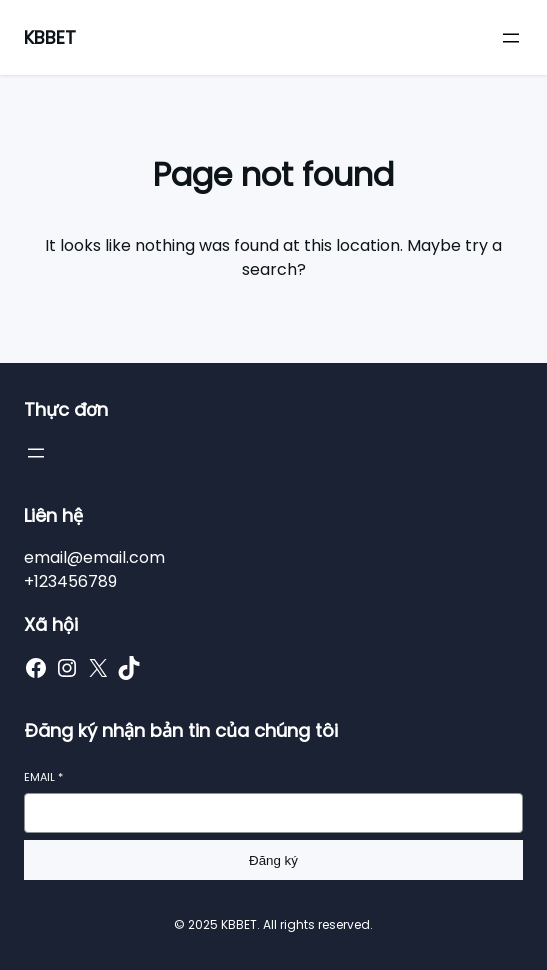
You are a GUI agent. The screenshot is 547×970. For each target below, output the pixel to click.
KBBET (50, 37)
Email (43, 777)
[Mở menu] (511, 38)
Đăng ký (273, 860)
